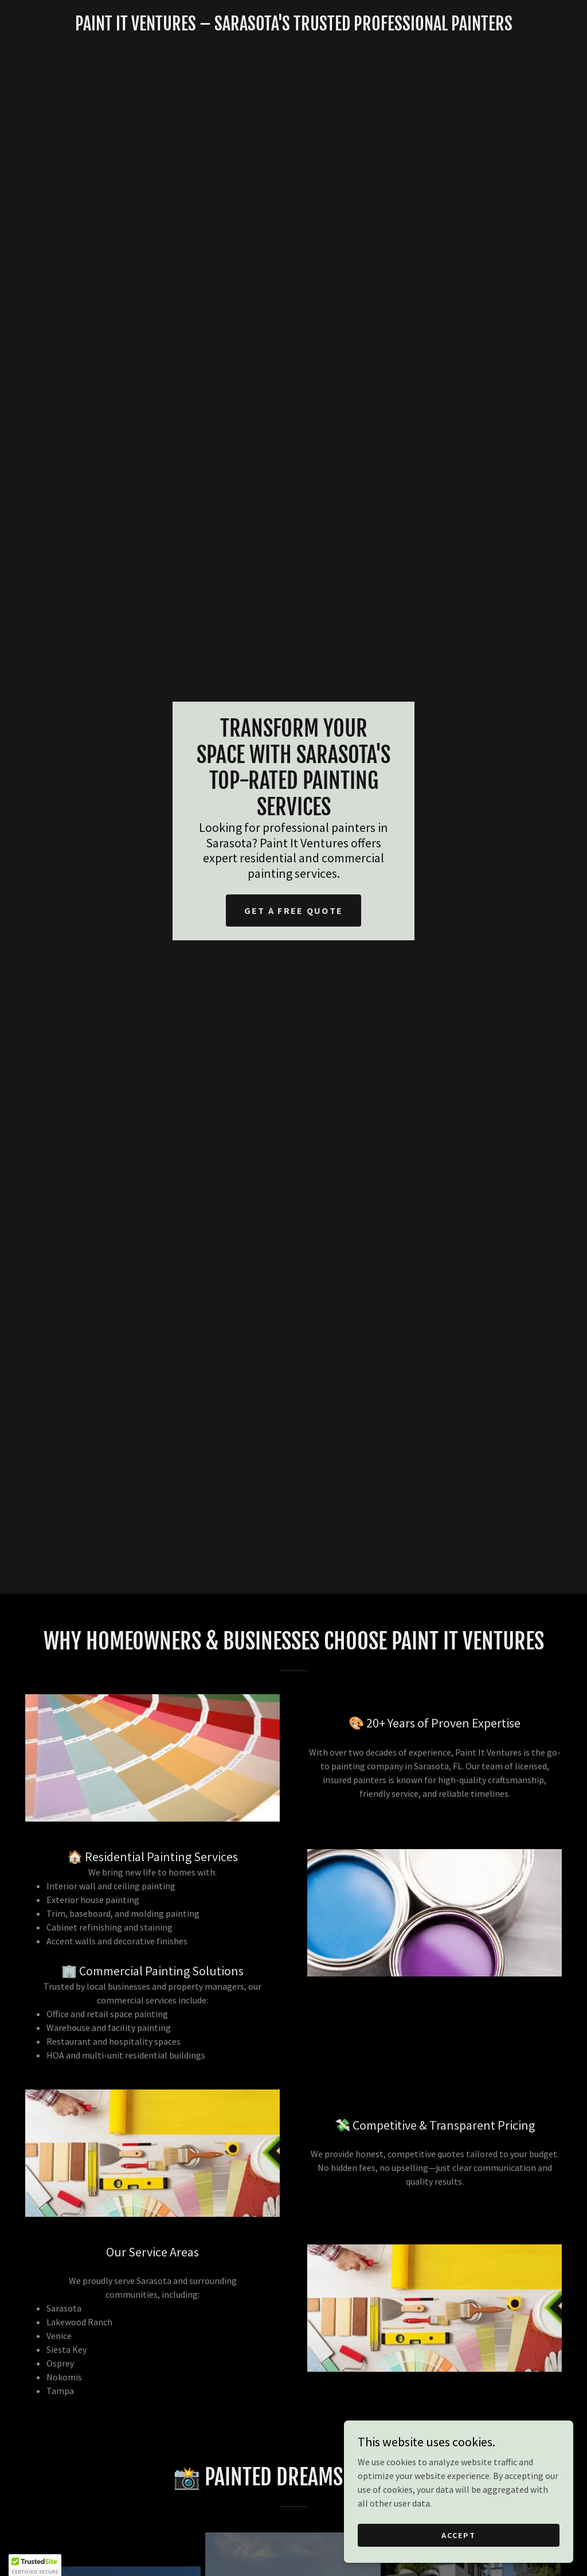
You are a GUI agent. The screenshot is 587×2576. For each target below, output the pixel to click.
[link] (293, 27)
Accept (458, 2558)
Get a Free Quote (293, 910)
